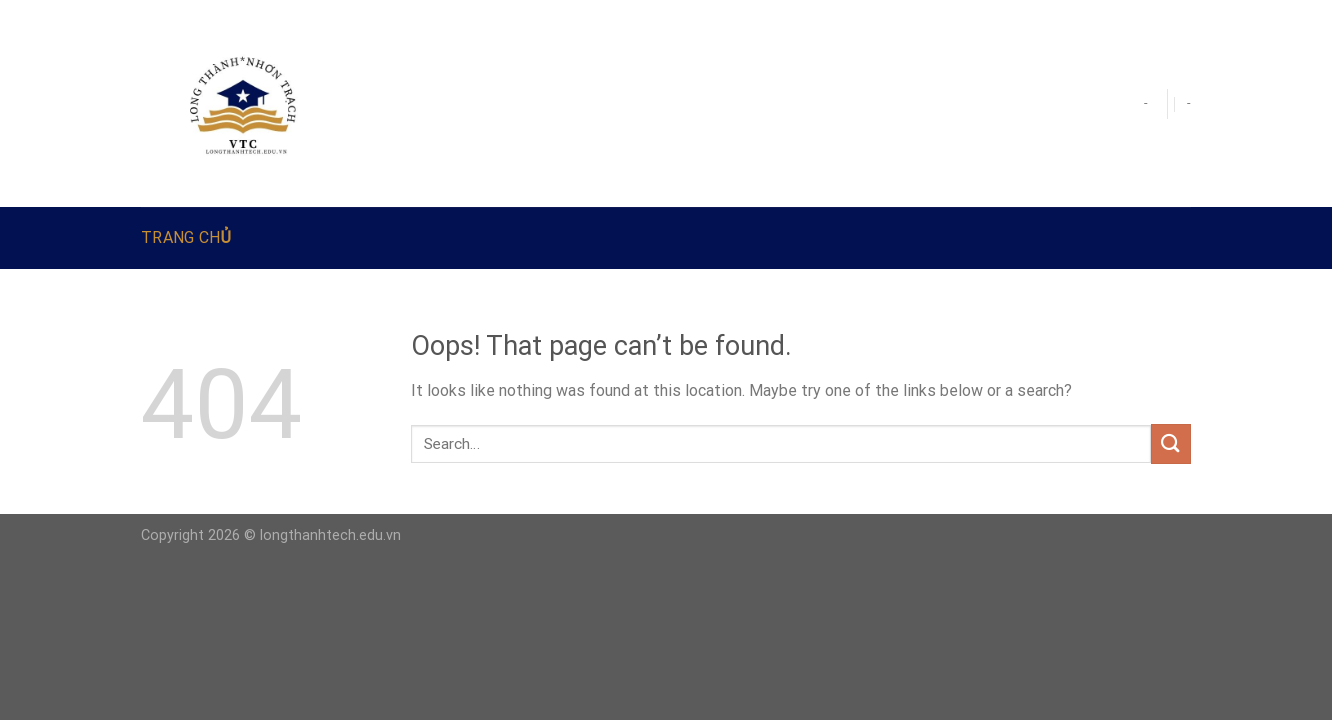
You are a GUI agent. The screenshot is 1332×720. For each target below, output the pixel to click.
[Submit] (1171, 443)
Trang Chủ (186, 237)
